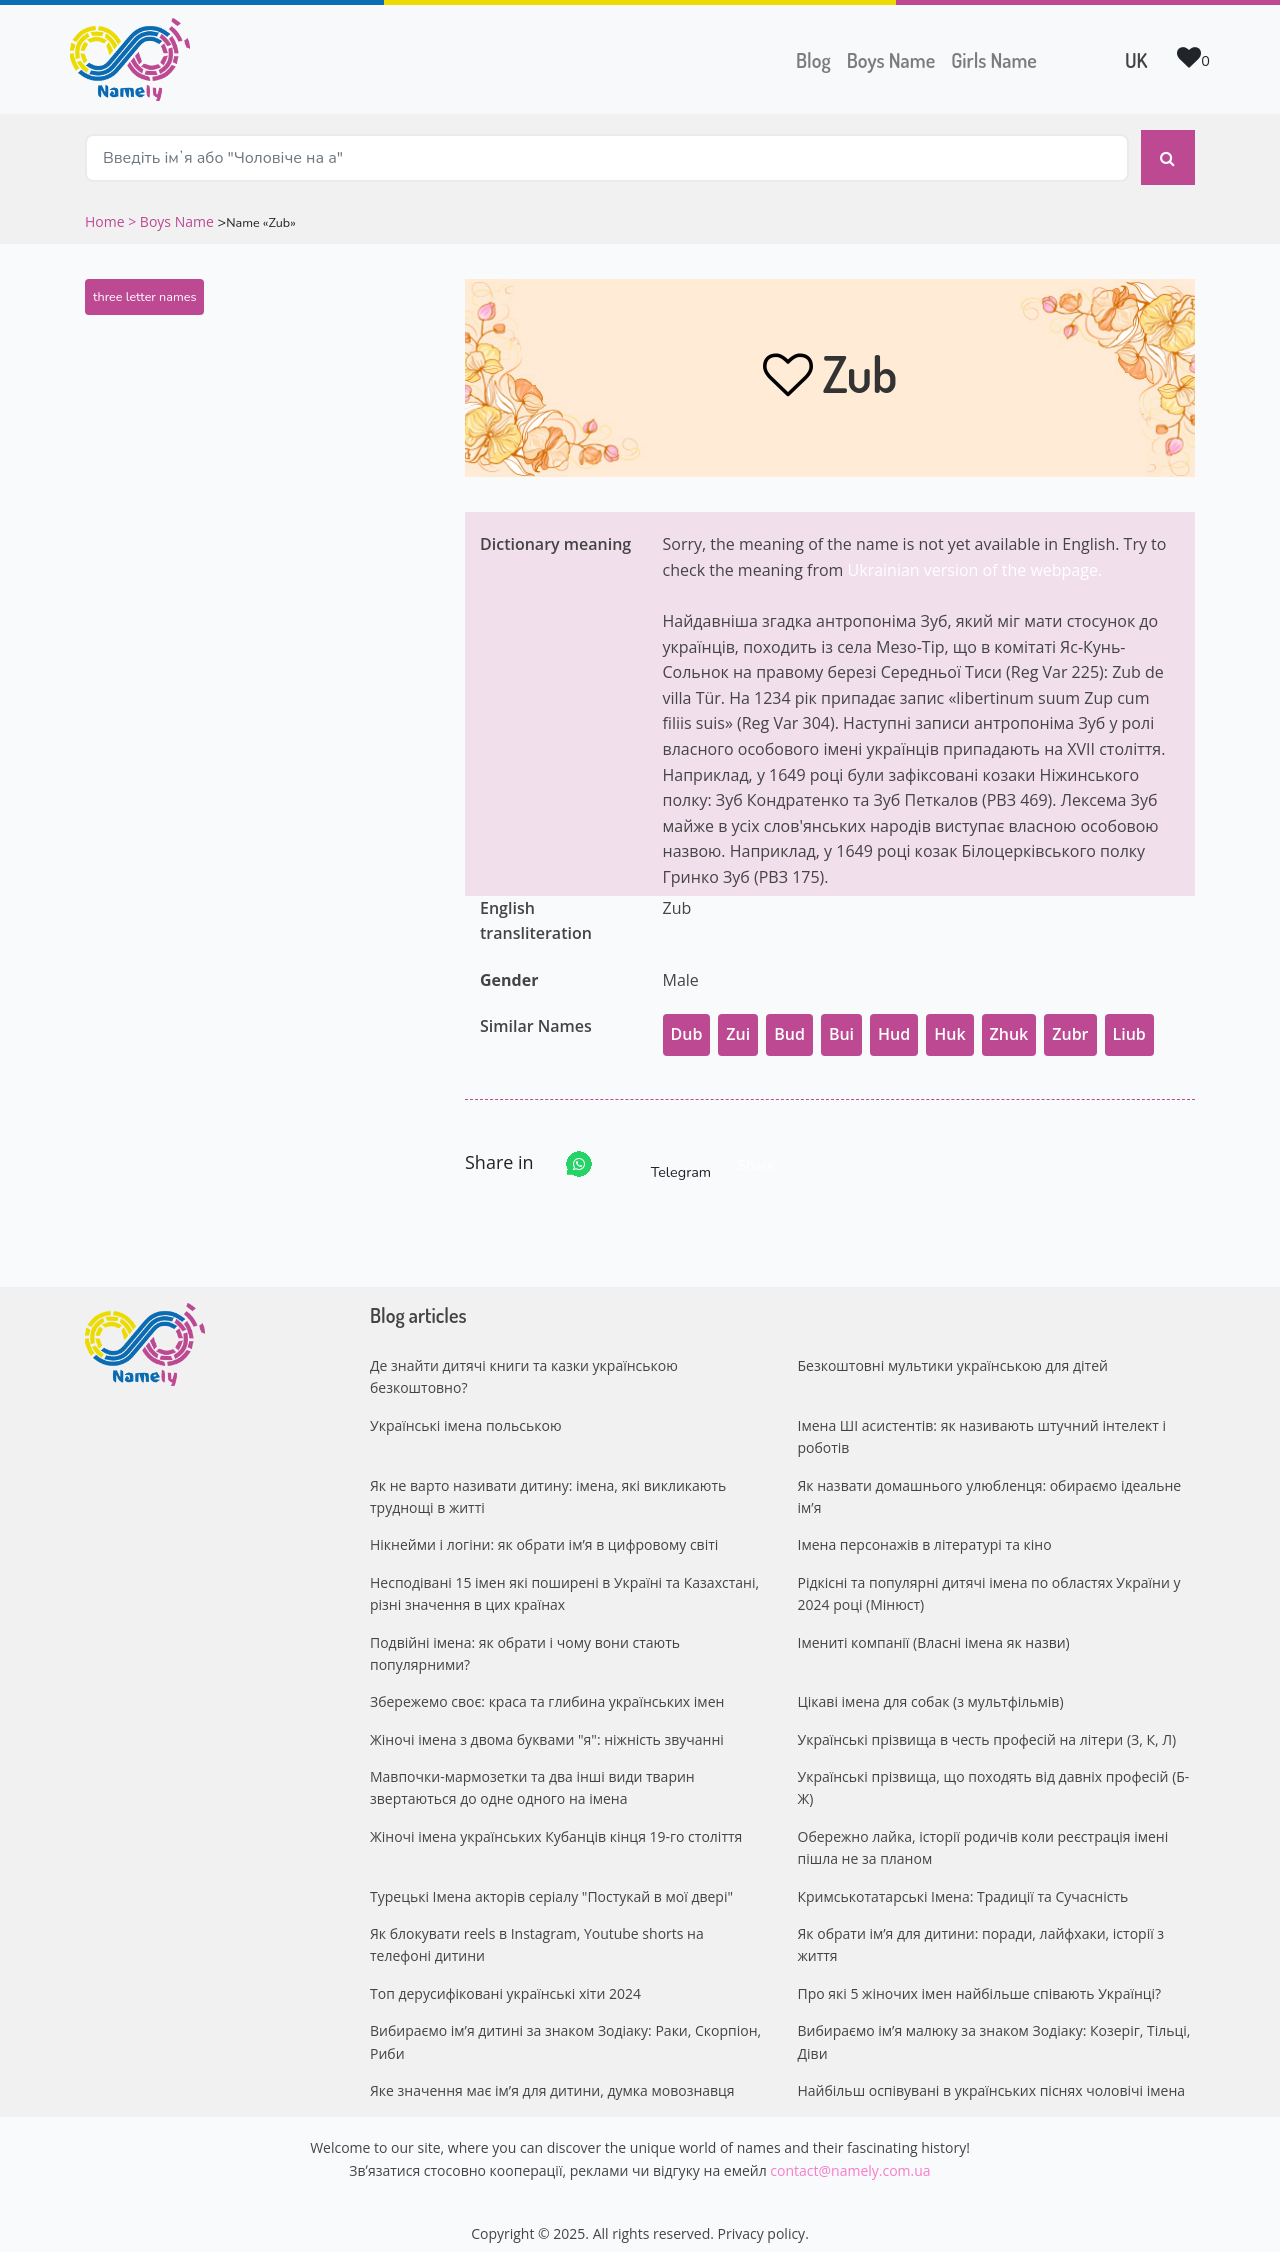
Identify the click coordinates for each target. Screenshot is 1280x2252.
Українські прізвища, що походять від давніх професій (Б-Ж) (994, 1773)
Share (755, 1151)
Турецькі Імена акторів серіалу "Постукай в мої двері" (551, 1881)
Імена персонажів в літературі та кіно (925, 1530)
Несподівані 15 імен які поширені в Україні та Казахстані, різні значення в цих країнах (564, 1579)
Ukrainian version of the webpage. (975, 556)
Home (106, 207)
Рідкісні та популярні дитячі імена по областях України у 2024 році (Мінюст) (989, 1579)
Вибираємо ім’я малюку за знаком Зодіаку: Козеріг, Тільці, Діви (994, 2027)
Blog (813, 60)
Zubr (1070, 1020)
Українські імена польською (466, 1411)
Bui (841, 1020)
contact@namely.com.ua (850, 2156)
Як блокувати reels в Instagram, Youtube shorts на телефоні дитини (537, 1930)
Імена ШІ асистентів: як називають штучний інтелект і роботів (982, 1422)
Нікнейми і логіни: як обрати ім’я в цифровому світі (544, 1530)
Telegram (663, 1150)
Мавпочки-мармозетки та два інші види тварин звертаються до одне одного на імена (532, 1773)
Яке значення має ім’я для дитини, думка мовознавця (552, 2076)
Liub (1129, 1020)
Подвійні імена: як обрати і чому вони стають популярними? (525, 1638)
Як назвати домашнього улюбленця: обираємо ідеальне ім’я (990, 1481)
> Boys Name (171, 207)
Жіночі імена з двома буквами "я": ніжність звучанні (547, 1724)
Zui (738, 1020)
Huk (949, 1020)
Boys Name (895, 58)
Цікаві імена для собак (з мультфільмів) (931, 1687)
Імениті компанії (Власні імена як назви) (934, 1627)
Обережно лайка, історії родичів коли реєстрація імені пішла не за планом (983, 1833)
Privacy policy (762, 2219)
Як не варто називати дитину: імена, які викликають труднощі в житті (548, 1481)
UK (1136, 60)
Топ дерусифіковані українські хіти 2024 (505, 1979)
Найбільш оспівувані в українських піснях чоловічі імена (992, 2076)
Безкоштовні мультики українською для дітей (953, 1351)
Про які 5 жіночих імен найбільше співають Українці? (980, 1979)
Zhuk (1009, 1020)
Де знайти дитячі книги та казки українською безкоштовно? (524, 1362)
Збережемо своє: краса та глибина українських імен (547, 1687)
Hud (894, 1020)
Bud (789, 1020)
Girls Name (994, 60)
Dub (687, 1020)
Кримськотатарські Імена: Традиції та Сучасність (963, 1881)
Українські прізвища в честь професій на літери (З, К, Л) (987, 1724)
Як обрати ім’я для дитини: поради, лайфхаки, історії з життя (981, 1930)
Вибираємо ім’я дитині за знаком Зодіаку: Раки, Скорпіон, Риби (565, 2027)
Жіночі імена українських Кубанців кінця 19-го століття (556, 1822)
